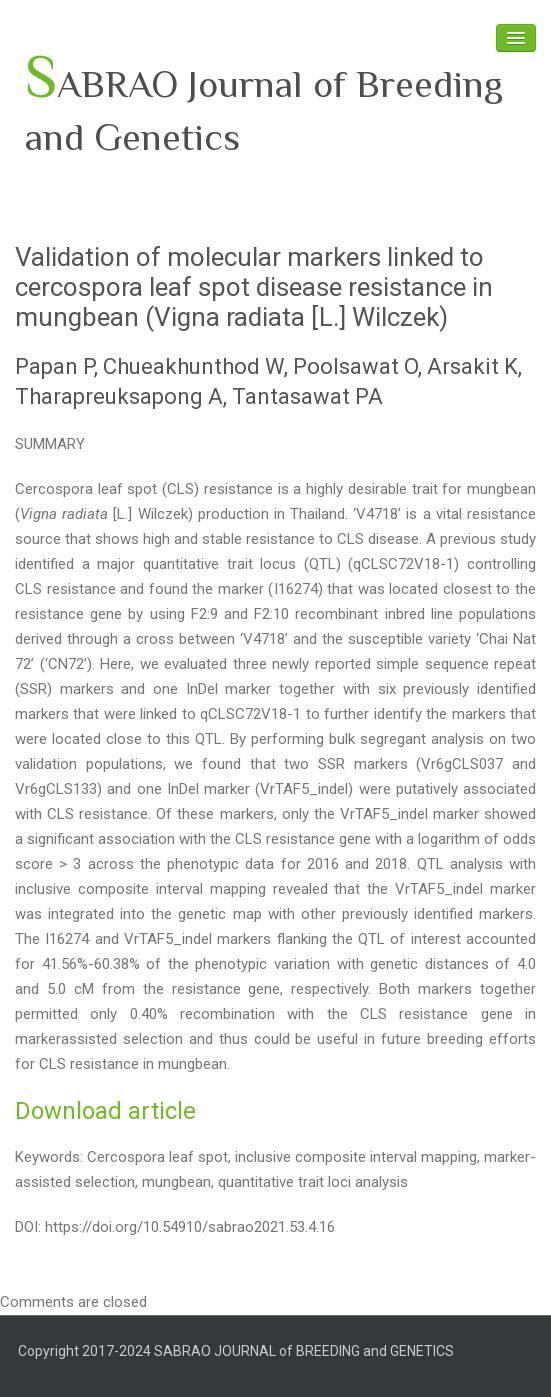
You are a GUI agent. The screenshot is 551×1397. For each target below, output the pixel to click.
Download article (105, 1111)
